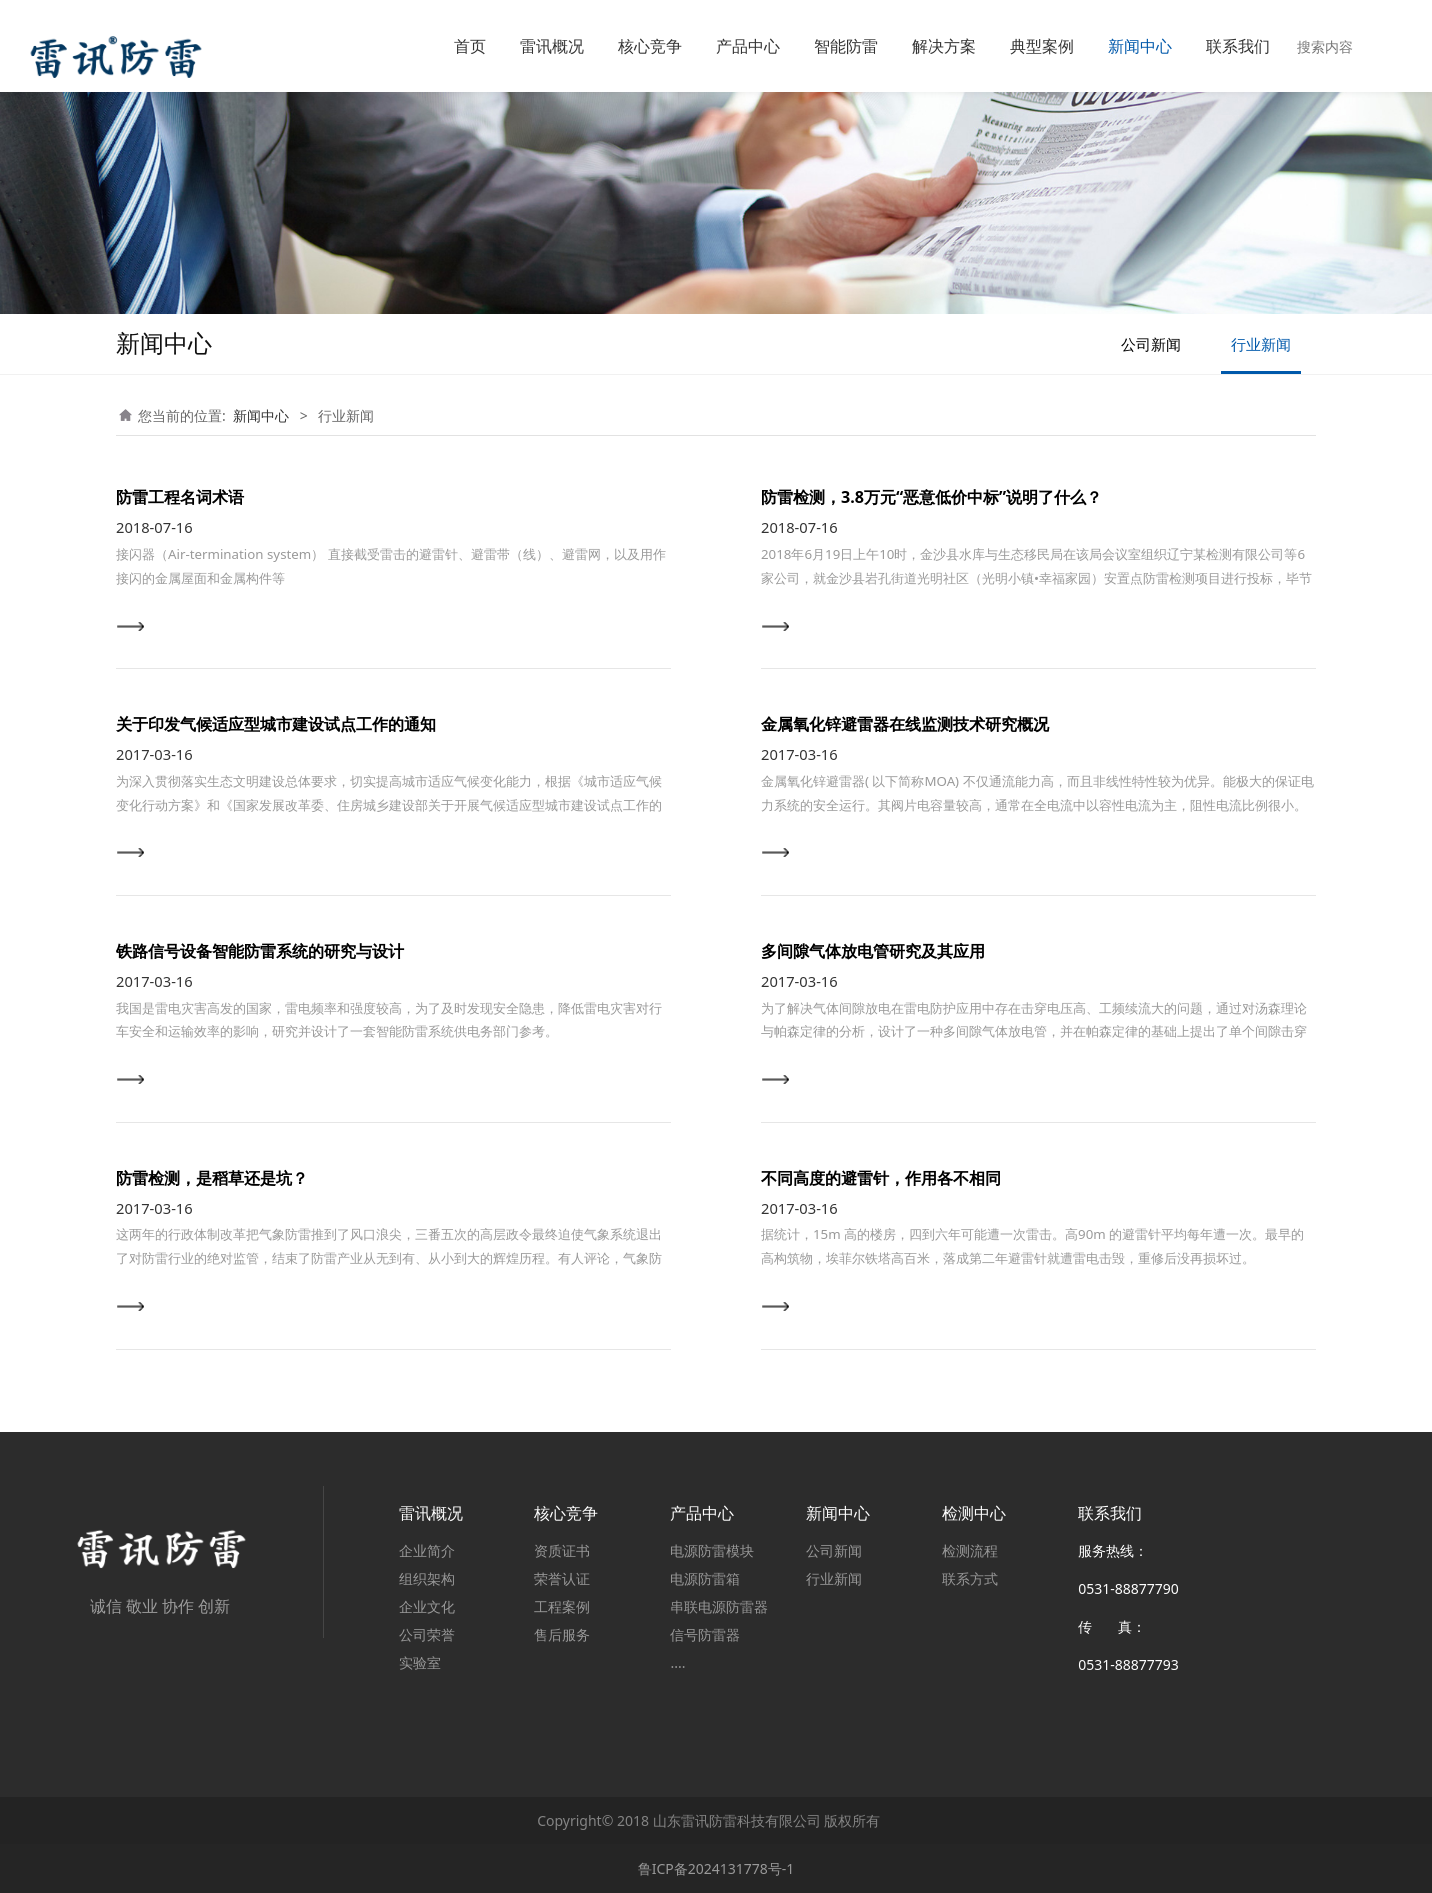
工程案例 (562, 1606)
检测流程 (970, 1550)
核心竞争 (650, 46)
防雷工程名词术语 (180, 497)
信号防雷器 (705, 1634)
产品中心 (748, 46)
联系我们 (1238, 46)
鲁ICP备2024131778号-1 (716, 1868)
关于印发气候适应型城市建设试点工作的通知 (276, 724)
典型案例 (1042, 46)
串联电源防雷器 (719, 1606)
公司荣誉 (427, 1634)
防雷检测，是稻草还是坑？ (212, 1178)
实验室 (420, 1662)
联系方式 (970, 1578)
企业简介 (427, 1550)
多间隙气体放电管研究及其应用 (873, 951)
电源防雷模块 (712, 1550)
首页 (470, 46)
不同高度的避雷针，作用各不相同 (881, 1178)
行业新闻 (1261, 344)
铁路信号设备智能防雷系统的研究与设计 (260, 951)
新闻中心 (1140, 46)
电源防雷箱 (705, 1578)
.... (677, 1662)
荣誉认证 (562, 1578)
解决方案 (944, 46)
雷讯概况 (552, 46)
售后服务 (562, 1634)
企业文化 (427, 1606)
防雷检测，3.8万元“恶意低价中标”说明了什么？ (931, 497)
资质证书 (562, 1550)
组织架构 (427, 1578)
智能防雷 (846, 46)
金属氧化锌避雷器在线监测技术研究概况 (905, 724)
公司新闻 (1151, 344)
